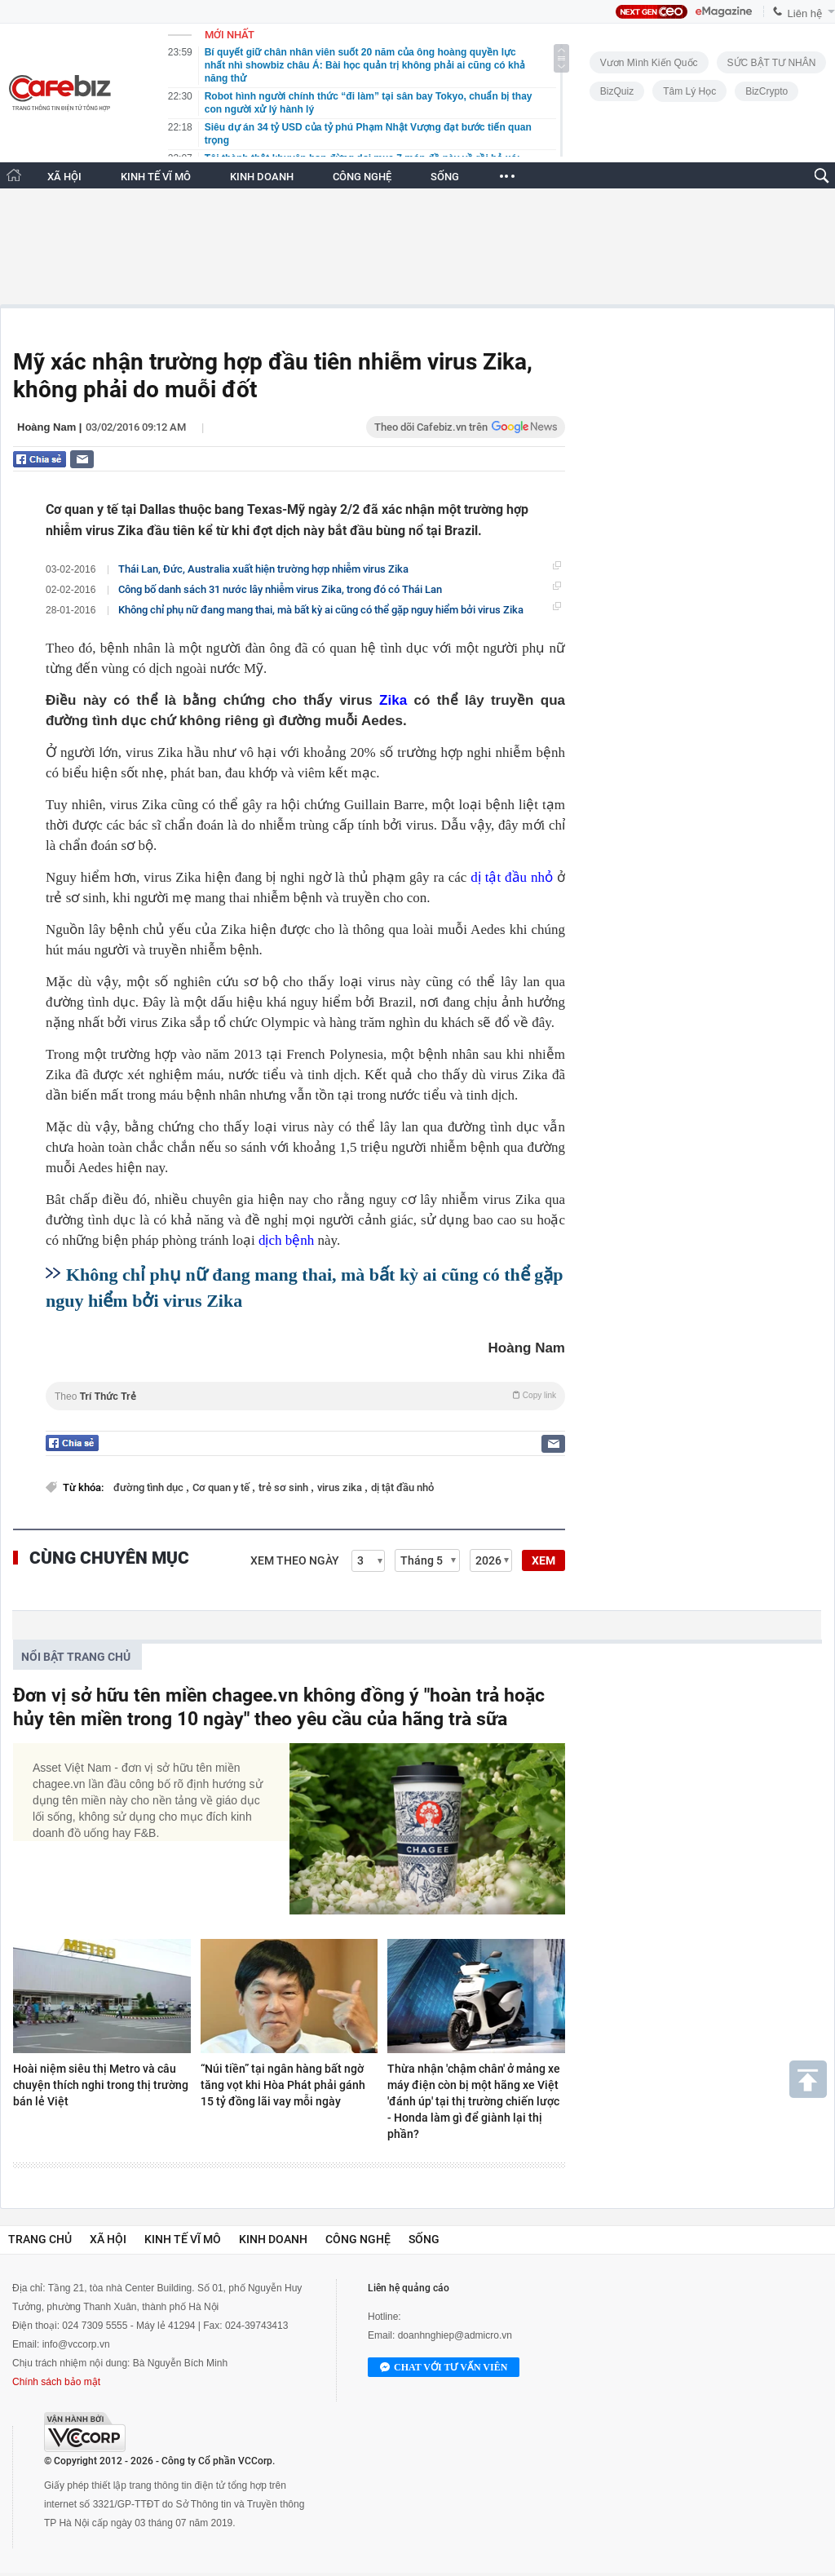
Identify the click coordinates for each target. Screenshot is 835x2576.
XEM (543, 1560)
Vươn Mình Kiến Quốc (649, 63)
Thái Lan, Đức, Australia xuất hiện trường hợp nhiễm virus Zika (263, 569)
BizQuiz (617, 91)
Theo (305, 1396)
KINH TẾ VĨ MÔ (156, 176)
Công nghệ (358, 2239)
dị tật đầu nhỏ (512, 877)
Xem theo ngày (294, 1560)
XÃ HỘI (64, 176)
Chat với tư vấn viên (443, 2368)
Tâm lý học (689, 91)
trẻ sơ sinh (284, 1487)
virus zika (340, 1487)
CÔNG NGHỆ (362, 176)
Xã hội (108, 2239)
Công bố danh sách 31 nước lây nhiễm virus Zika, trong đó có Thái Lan (280, 589)
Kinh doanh (273, 2239)
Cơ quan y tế (222, 1487)
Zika (393, 700)
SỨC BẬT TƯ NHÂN (771, 63)
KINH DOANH (262, 176)
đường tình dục (149, 1487)
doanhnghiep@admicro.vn (455, 2335)
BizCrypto (766, 91)
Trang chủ (40, 2239)
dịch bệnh (286, 1240)
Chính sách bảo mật (56, 2382)
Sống (424, 2239)
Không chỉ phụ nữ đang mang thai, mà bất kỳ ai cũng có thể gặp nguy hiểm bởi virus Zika (321, 610)
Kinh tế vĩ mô (182, 2239)
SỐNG (445, 176)
